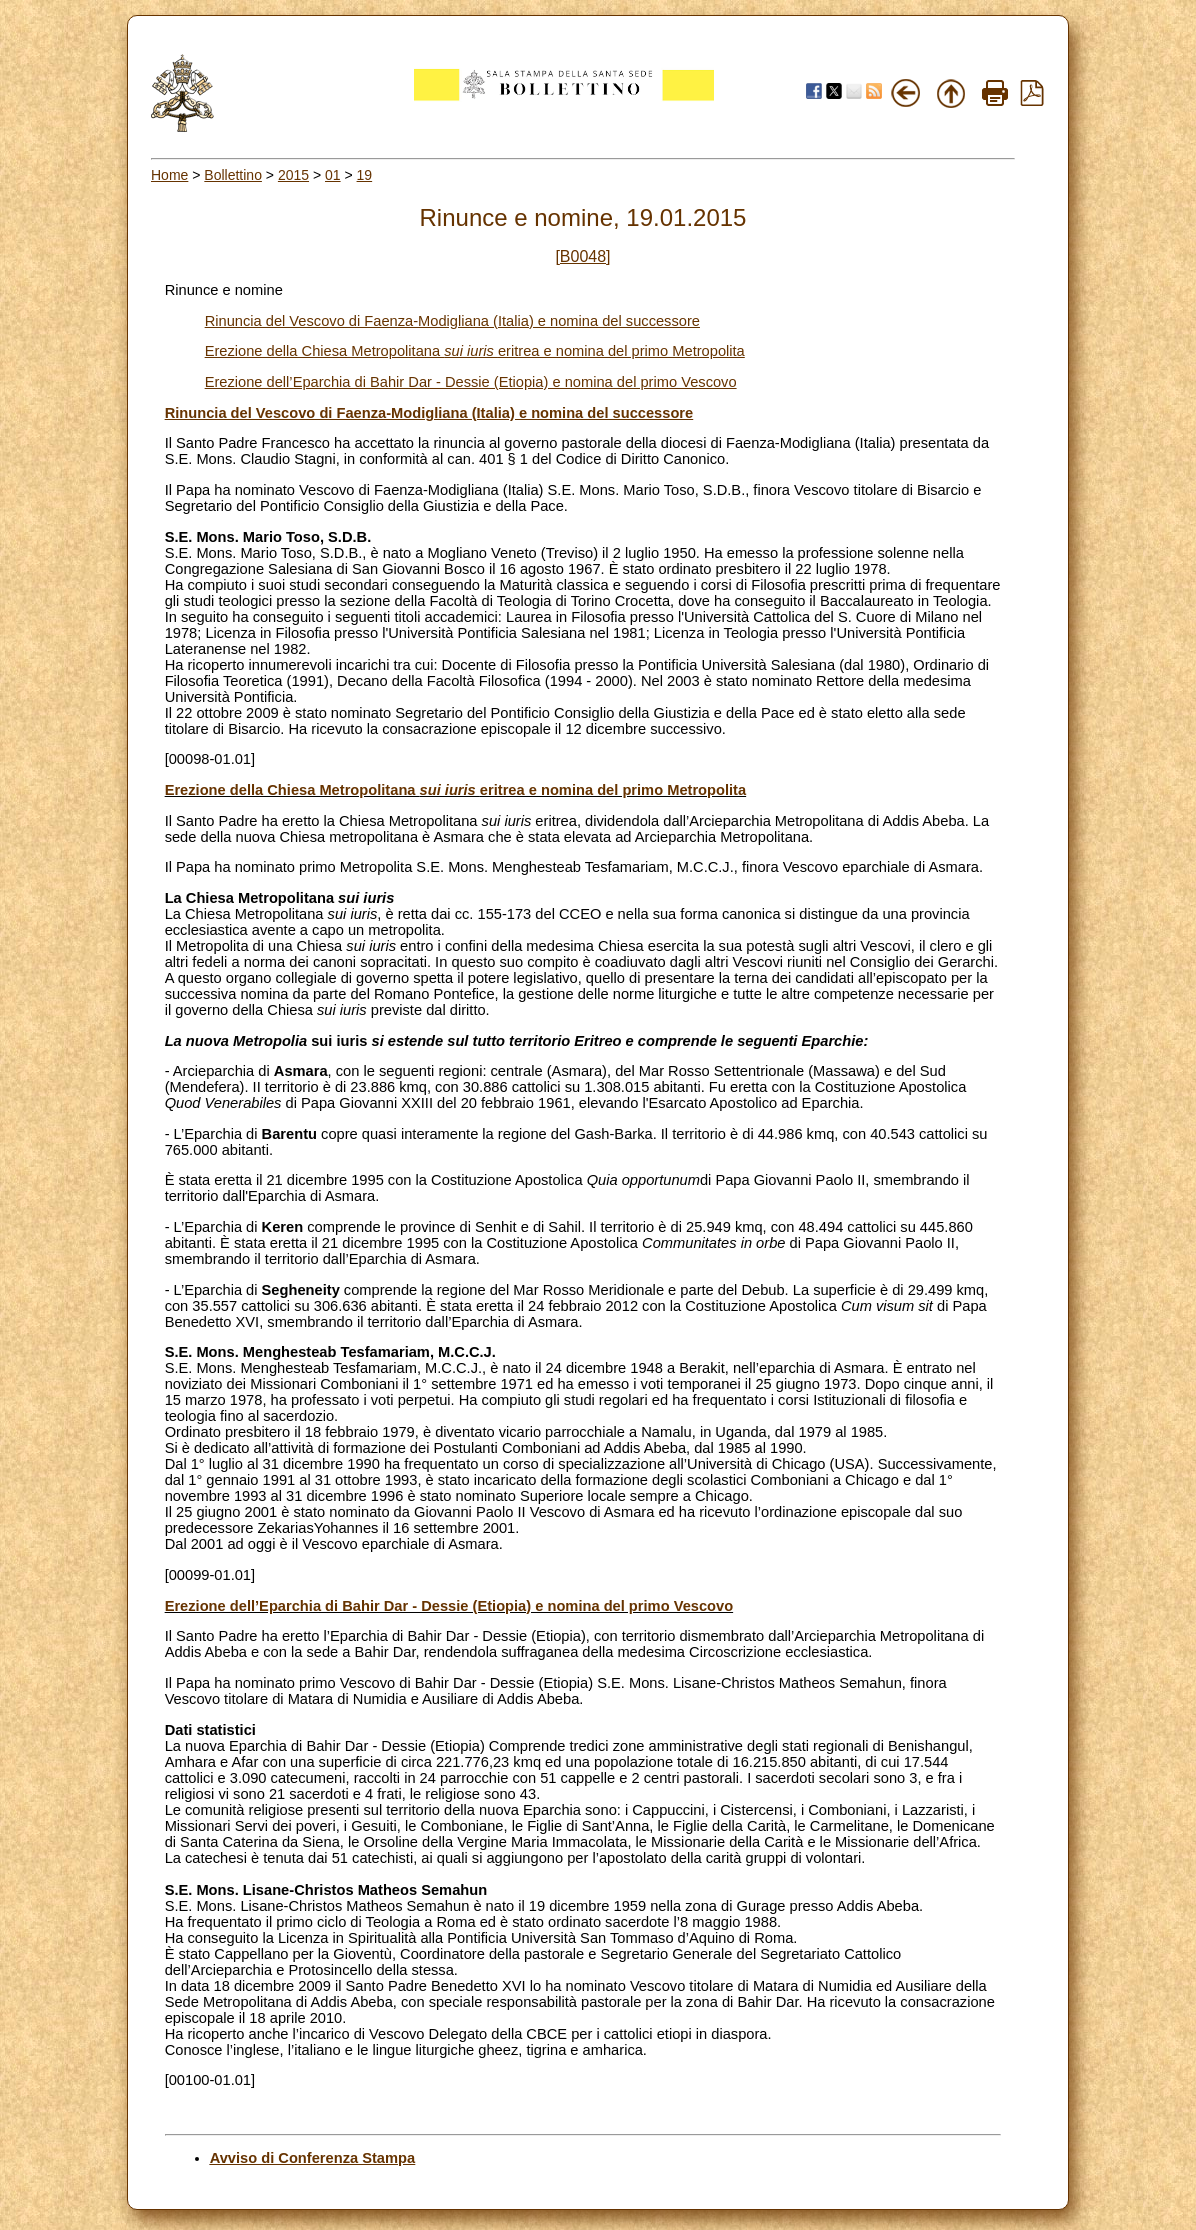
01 (333, 175)
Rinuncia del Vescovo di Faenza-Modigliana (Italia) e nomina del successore (452, 321)
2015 (293, 175)
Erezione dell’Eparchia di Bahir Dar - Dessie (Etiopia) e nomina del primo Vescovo (471, 382)
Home (169, 175)
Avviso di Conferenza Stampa (313, 2158)
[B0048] (582, 256)
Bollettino (233, 175)
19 (365, 175)
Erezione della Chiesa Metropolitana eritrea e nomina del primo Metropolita (475, 351)
